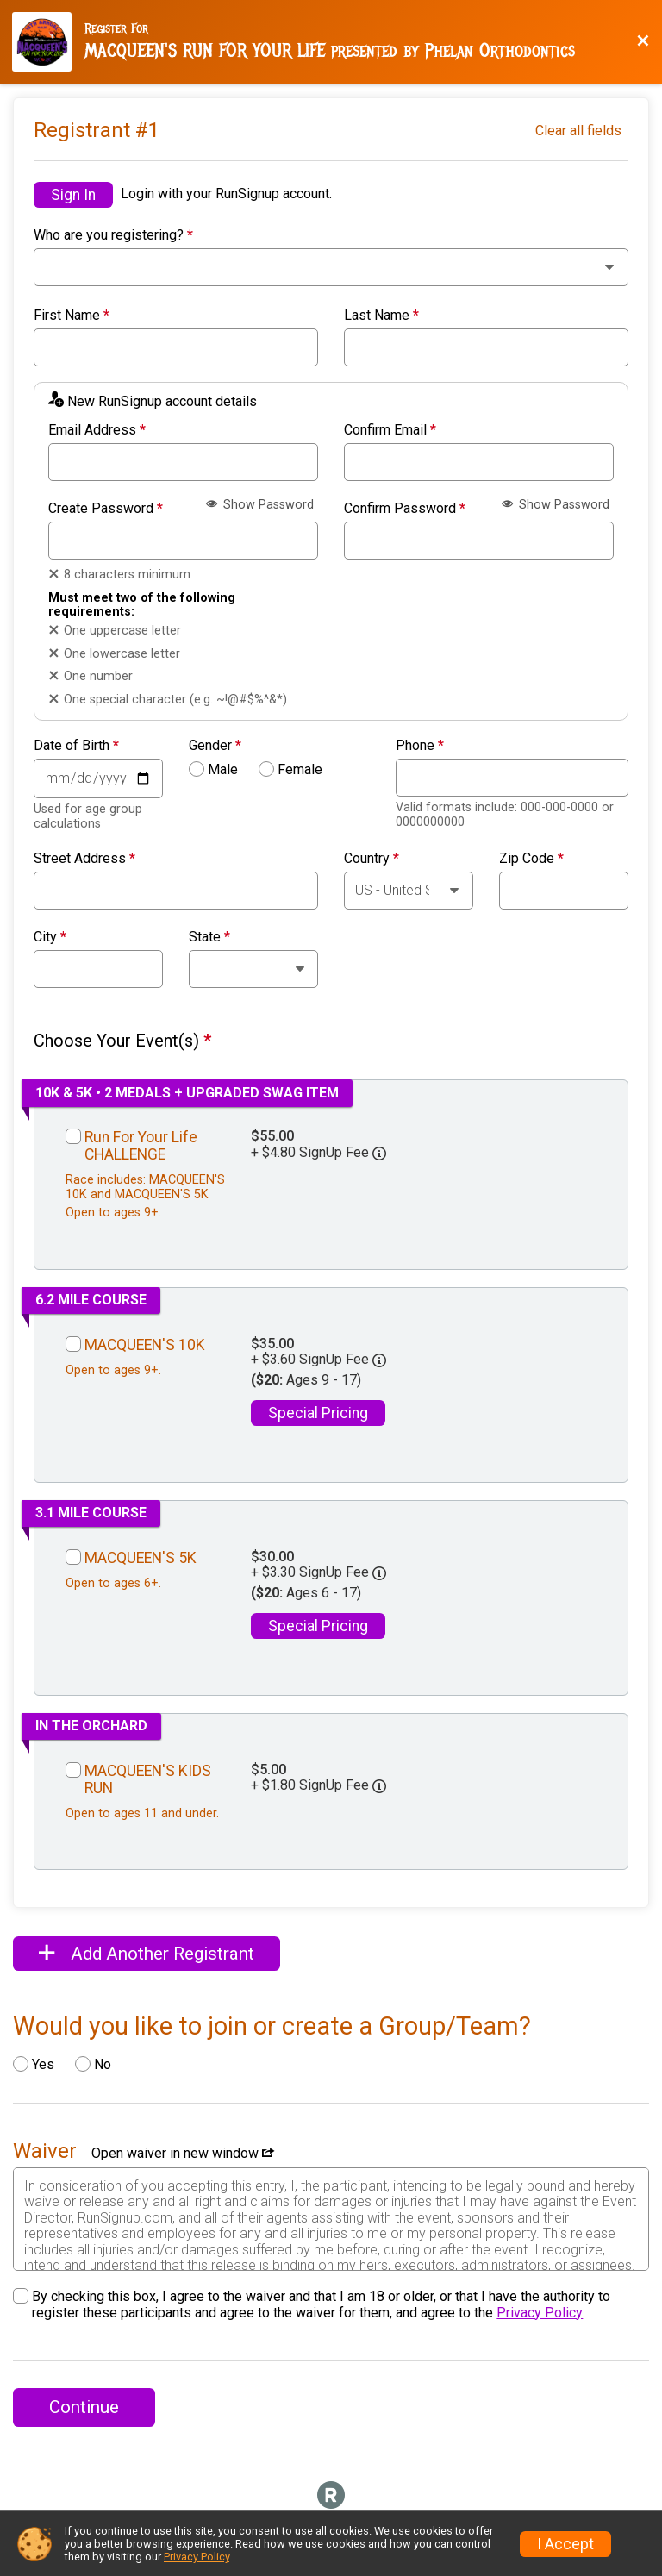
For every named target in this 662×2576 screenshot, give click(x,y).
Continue (84, 2407)
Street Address (84, 858)
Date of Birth (76, 745)
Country (371, 858)
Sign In (73, 194)
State (209, 937)
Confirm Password (404, 508)
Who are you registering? (113, 235)
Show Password (260, 504)
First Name (71, 315)
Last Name (381, 315)
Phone (420, 745)
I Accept (565, 2544)
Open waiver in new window (182, 2153)
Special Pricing (318, 1413)
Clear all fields (578, 130)
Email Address (97, 430)
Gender (215, 745)
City (50, 937)
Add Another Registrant (146, 1953)
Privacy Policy (539, 2312)
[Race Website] (48, 42)
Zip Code (531, 858)
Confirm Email (390, 430)
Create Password (105, 508)
